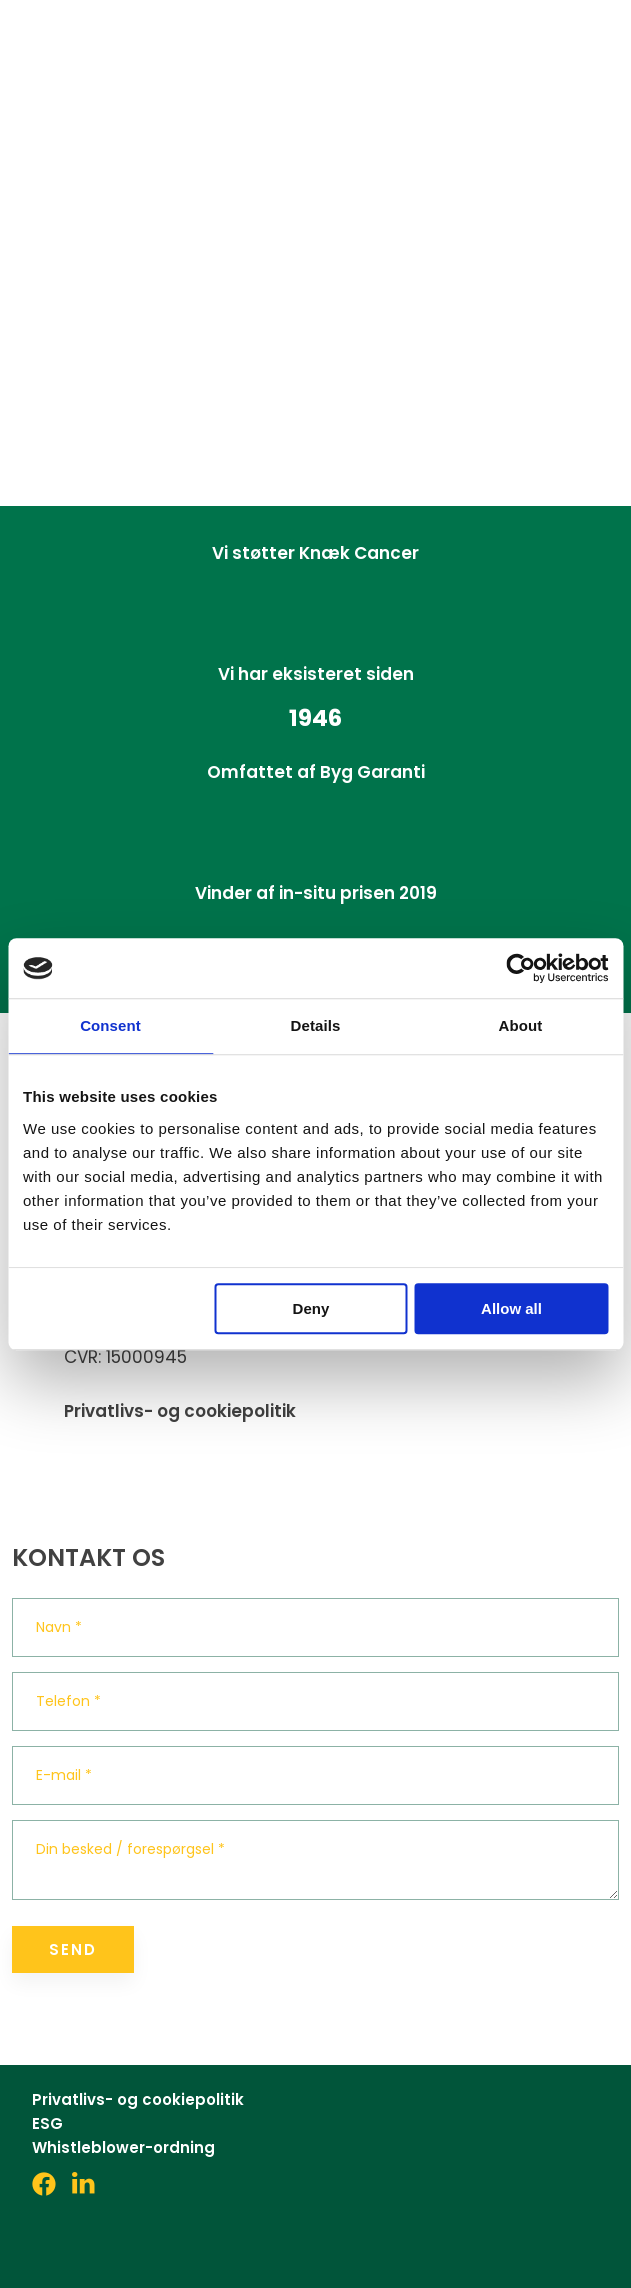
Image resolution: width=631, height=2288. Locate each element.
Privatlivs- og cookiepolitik (180, 1411)
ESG (47, 2123)
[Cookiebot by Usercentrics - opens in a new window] (520, 968)
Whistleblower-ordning (123, 2147)
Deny (311, 1308)
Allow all (511, 1308)
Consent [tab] (110, 1025)
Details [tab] (316, 1025)
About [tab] (521, 1025)
